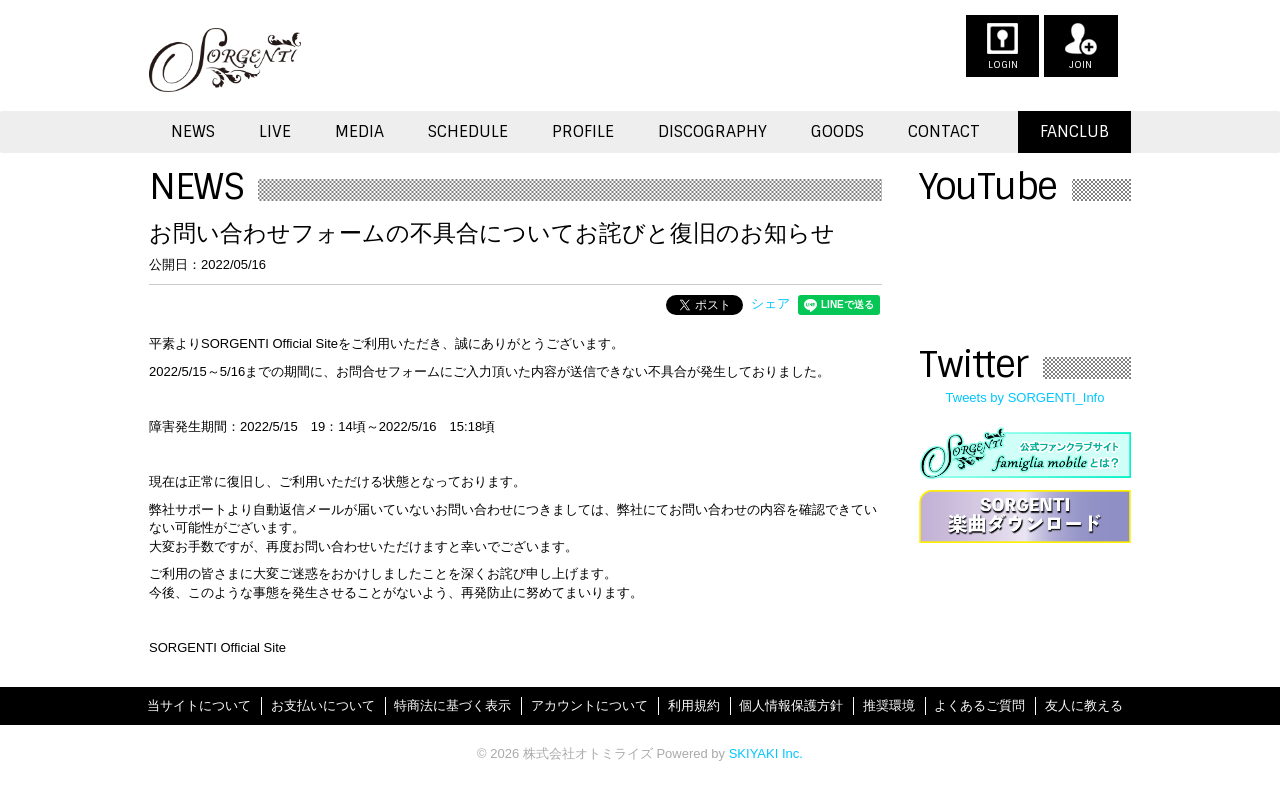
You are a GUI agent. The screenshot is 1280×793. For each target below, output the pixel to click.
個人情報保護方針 (791, 705)
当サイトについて (199, 705)
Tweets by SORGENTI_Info (1025, 397)
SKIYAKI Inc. (766, 753)
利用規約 (694, 705)
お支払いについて (323, 705)
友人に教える (1084, 705)
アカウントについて (589, 705)
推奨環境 (889, 705)
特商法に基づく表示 (452, 705)
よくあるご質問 (979, 705)
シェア (770, 303)
